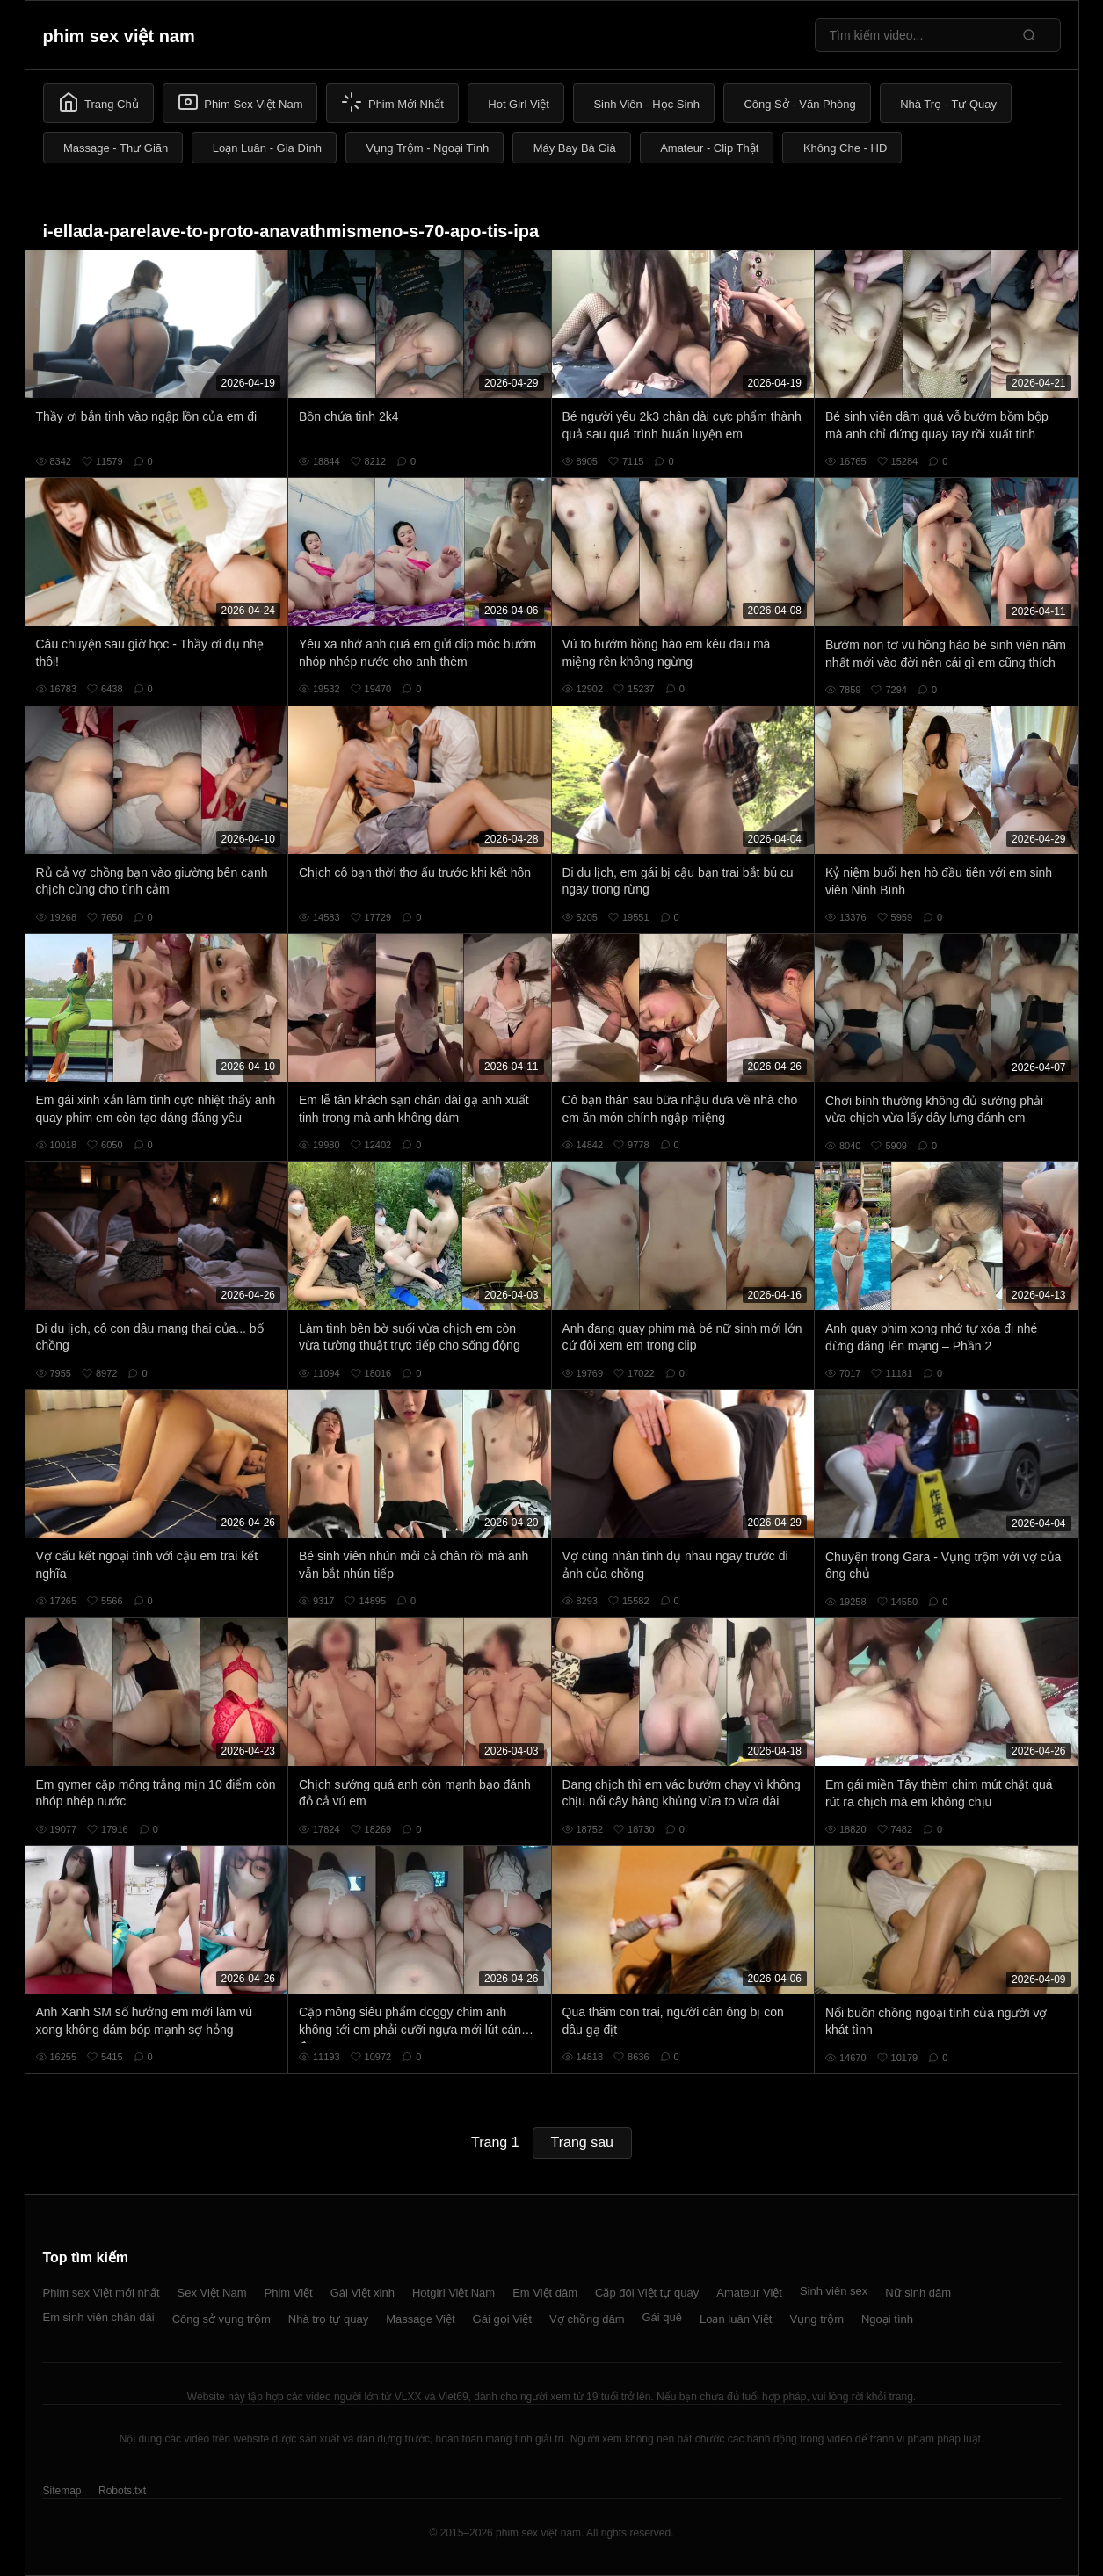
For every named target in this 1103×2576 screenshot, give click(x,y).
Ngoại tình (887, 2319)
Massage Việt (420, 2319)
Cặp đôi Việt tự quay (647, 2292)
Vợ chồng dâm (586, 2319)
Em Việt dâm (544, 2292)
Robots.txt (122, 2491)
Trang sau (582, 2142)
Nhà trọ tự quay (328, 2319)
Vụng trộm (816, 2319)
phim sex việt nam (119, 36)
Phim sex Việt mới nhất (101, 2292)
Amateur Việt (749, 2292)
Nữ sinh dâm (918, 2292)
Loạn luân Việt (736, 2319)
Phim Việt (289, 2292)
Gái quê (662, 2317)
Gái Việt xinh (362, 2292)
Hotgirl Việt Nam (453, 2292)
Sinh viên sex (833, 2290)
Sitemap (62, 2491)
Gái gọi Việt (503, 2319)
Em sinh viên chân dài (99, 2317)
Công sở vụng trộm (221, 2319)
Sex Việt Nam (212, 2292)
